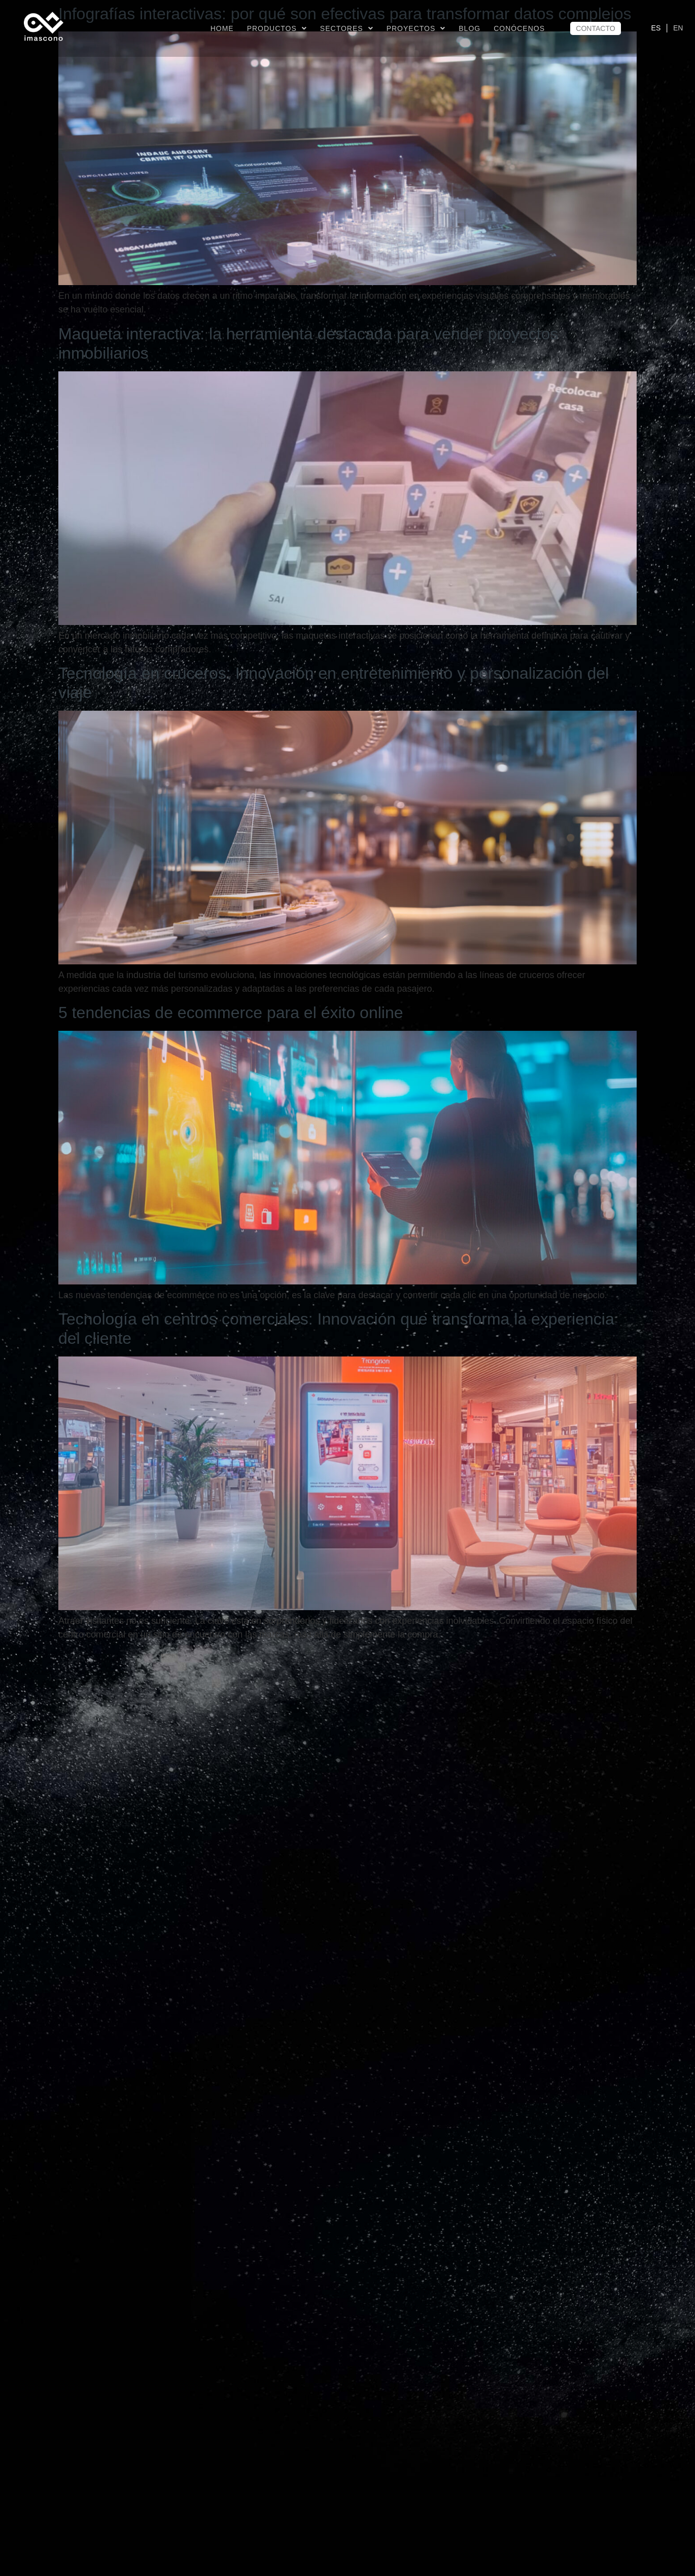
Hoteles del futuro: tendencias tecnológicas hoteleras (248, 1662)
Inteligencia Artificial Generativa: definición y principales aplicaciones (304, 2000)
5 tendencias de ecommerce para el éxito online (230, 1012)
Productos (277, 28)
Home (222, 28)
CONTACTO (595, 28)
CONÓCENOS (519, 28)
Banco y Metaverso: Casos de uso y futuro (211, 2324)
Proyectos (416, 28)
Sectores (346, 28)
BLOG (469, 28)
